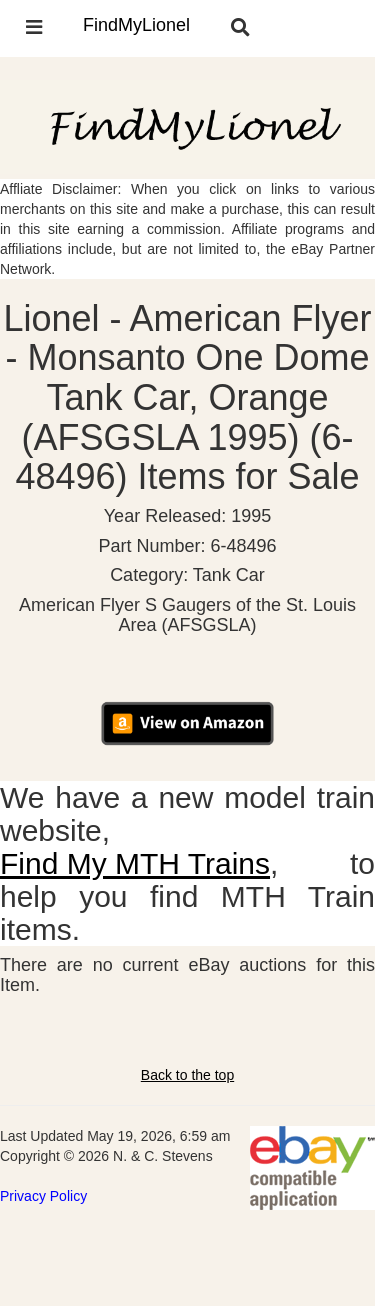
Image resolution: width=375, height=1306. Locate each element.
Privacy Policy (43, 1196)
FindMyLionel (136, 25)
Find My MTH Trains (135, 863)
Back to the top (187, 1075)
